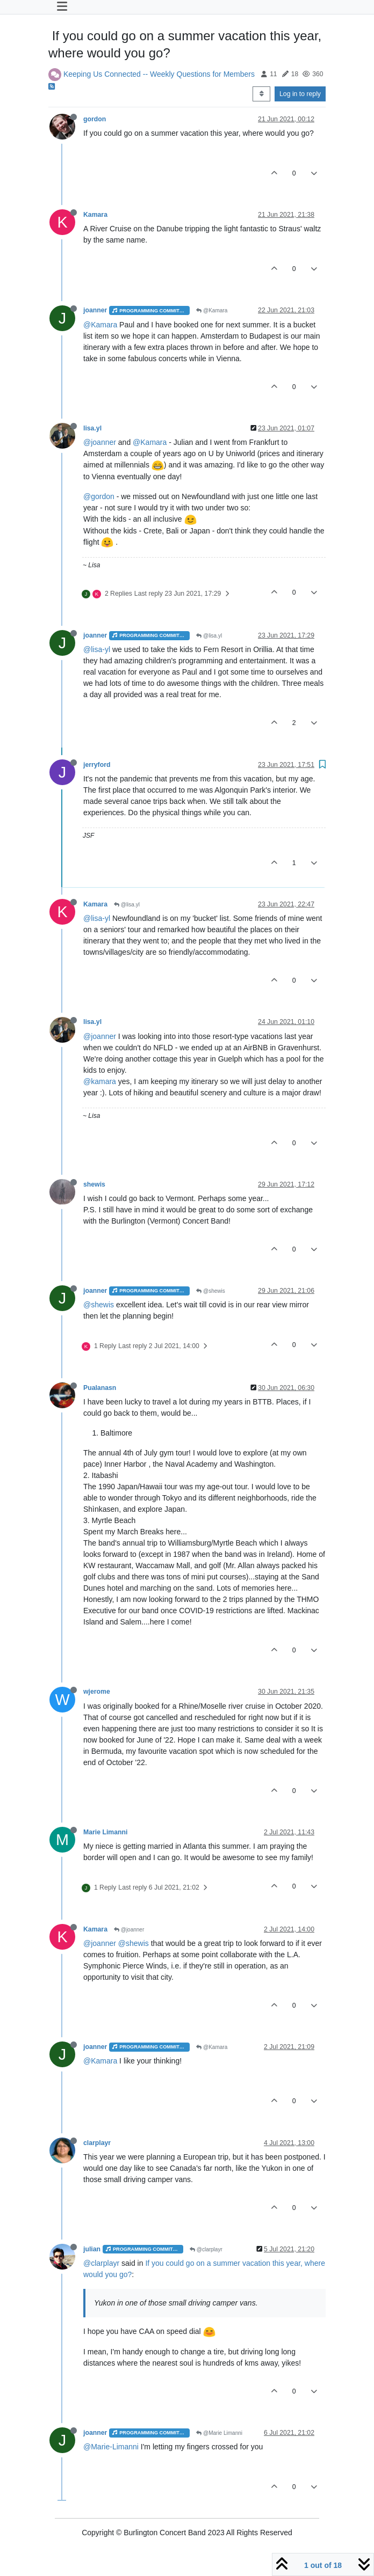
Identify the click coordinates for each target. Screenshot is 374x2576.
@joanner (99, 442)
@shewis (210, 1291)
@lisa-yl (96, 649)
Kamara (95, 214)
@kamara (99, 1081)
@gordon (98, 496)
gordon (94, 119)
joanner (95, 310)
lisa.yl (92, 428)
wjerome (96, 1691)
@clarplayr (206, 2249)
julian (91, 2249)
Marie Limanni (105, 1832)
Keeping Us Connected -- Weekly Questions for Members (159, 73)
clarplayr (97, 2143)
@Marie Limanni (219, 2433)
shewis (94, 1184)
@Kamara (211, 310)
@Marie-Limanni (111, 2446)
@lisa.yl (209, 636)
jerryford (96, 765)
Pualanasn (99, 1388)
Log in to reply (300, 94)
